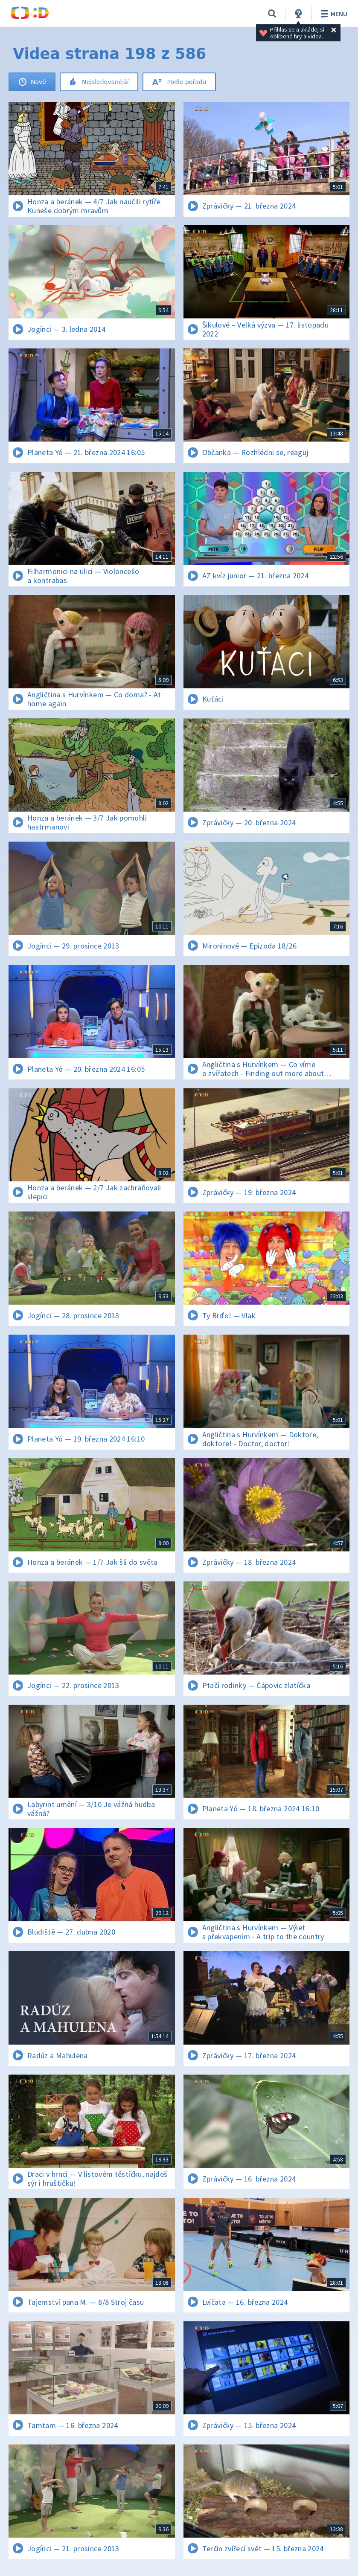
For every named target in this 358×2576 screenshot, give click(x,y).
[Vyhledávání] (272, 13)
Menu (332, 13)
